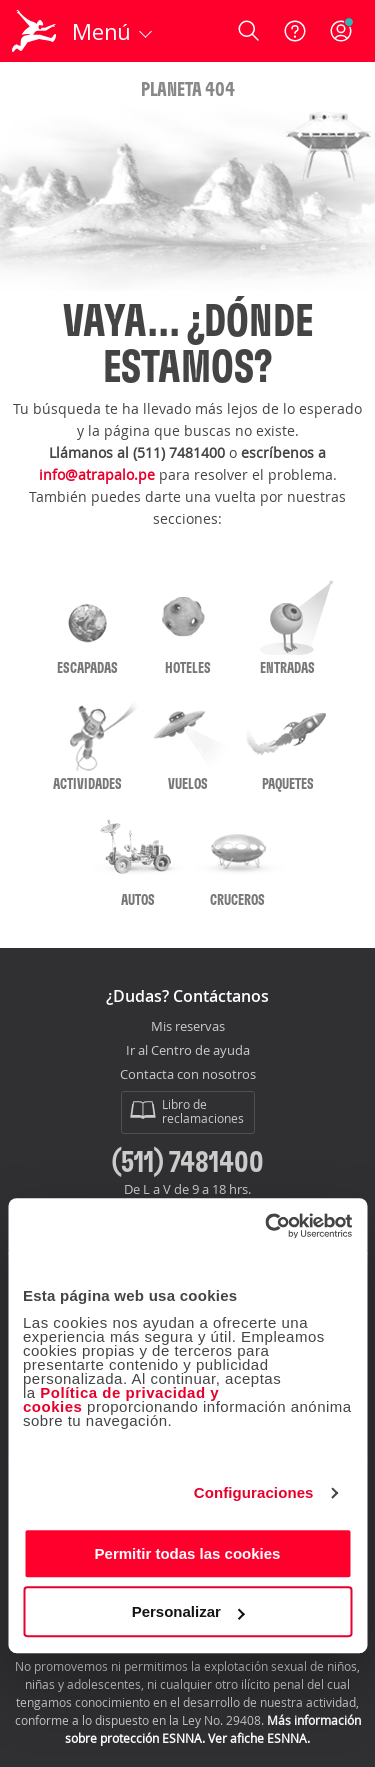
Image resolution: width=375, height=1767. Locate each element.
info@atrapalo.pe (97, 474)
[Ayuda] (295, 31)
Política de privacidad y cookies (121, 1399)
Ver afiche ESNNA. (259, 1738)
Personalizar (188, 1611)
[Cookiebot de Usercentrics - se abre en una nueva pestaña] (267, 1226)
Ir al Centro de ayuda (188, 1051)
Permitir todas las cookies (188, 1553)
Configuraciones (254, 1492)
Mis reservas (188, 1027)
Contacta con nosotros (188, 1075)
